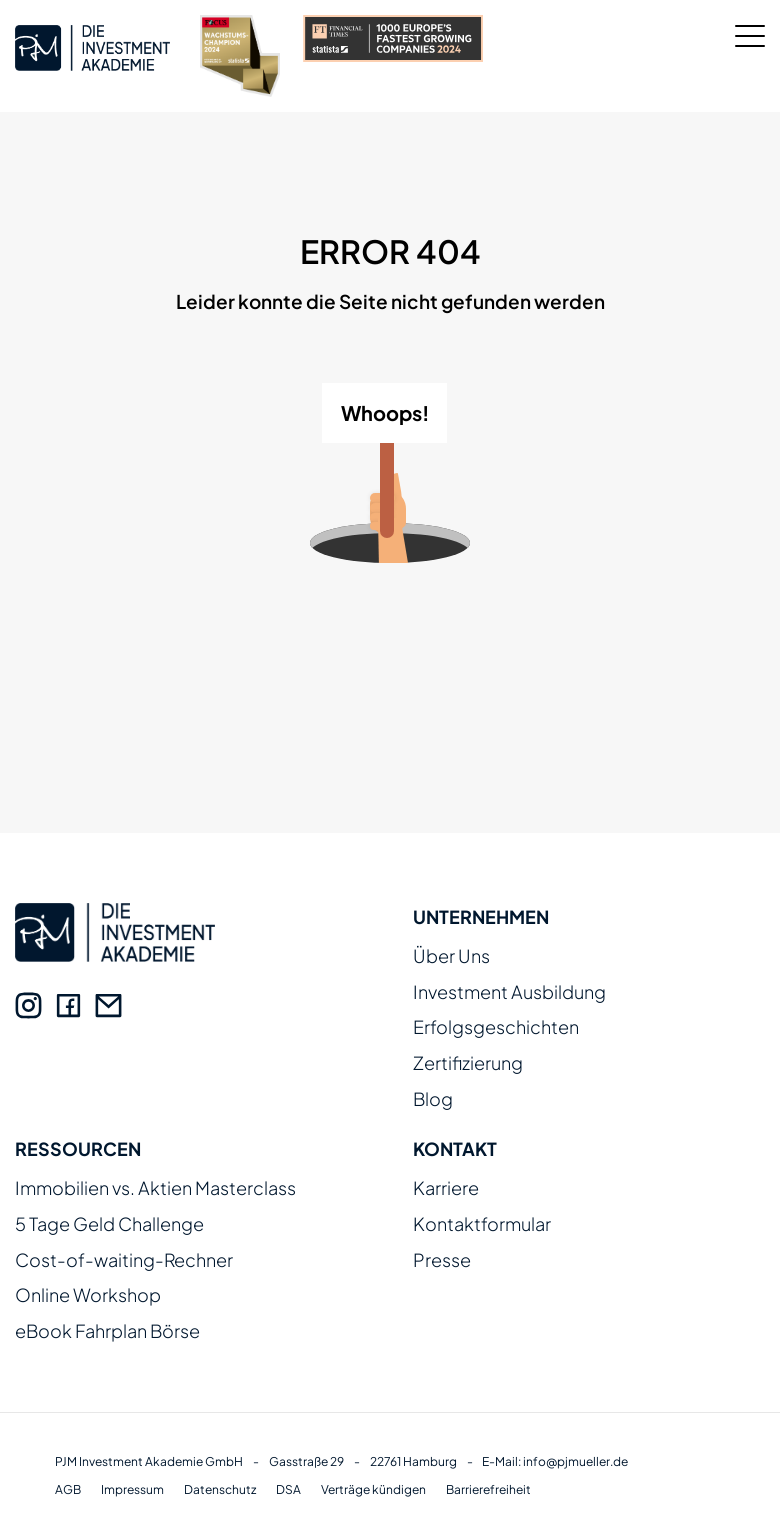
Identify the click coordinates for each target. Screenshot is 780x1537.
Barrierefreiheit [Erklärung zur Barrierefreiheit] (488, 1490)
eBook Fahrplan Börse (107, 1331)
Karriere (446, 1188)
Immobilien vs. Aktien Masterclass (155, 1188)
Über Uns (451, 956)
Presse (442, 1260)
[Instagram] (28, 1005)
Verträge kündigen (373, 1490)
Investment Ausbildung (509, 992)
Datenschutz (220, 1490)
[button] (44, 1493)
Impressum (132, 1490)
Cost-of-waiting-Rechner (124, 1260)
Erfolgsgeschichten (496, 1027)
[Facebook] (68, 1005)
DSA (288, 1490)
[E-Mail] (108, 1005)
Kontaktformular (482, 1224)
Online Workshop (88, 1295)
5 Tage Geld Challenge (109, 1224)
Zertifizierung (468, 1063)
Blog (433, 1099)
